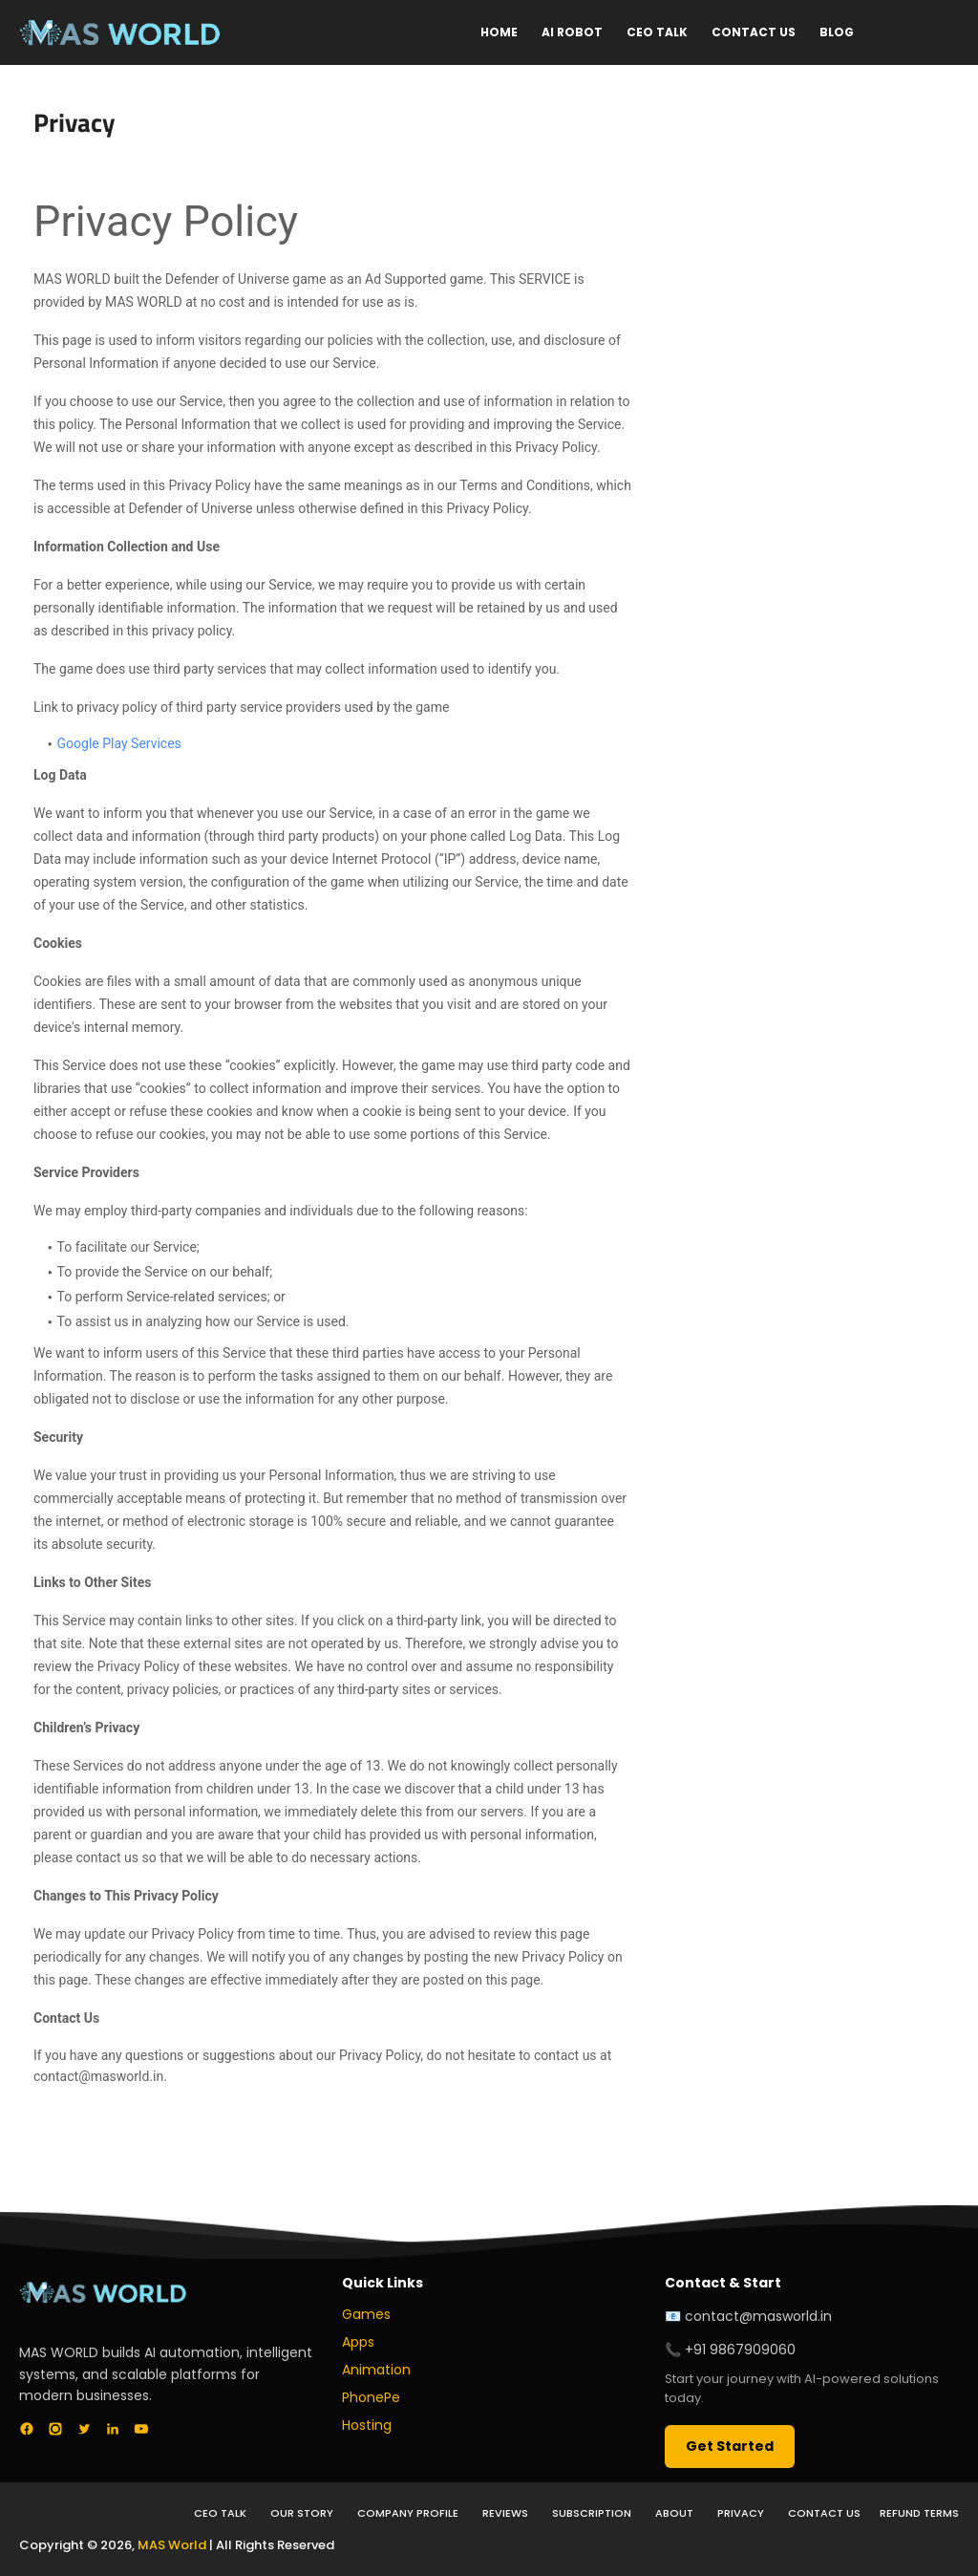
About (674, 2513)
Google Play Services (119, 743)
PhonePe (371, 2397)
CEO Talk (657, 32)
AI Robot (572, 32)
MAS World (172, 2545)
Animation (376, 2369)
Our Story (301, 2513)
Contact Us (754, 32)
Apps (358, 2341)
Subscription (591, 2513)
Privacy (740, 2513)
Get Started (730, 2446)
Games (366, 2314)
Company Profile (407, 2513)
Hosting (367, 2425)
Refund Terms (919, 2513)
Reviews (505, 2513)
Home (499, 32)
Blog (836, 32)
